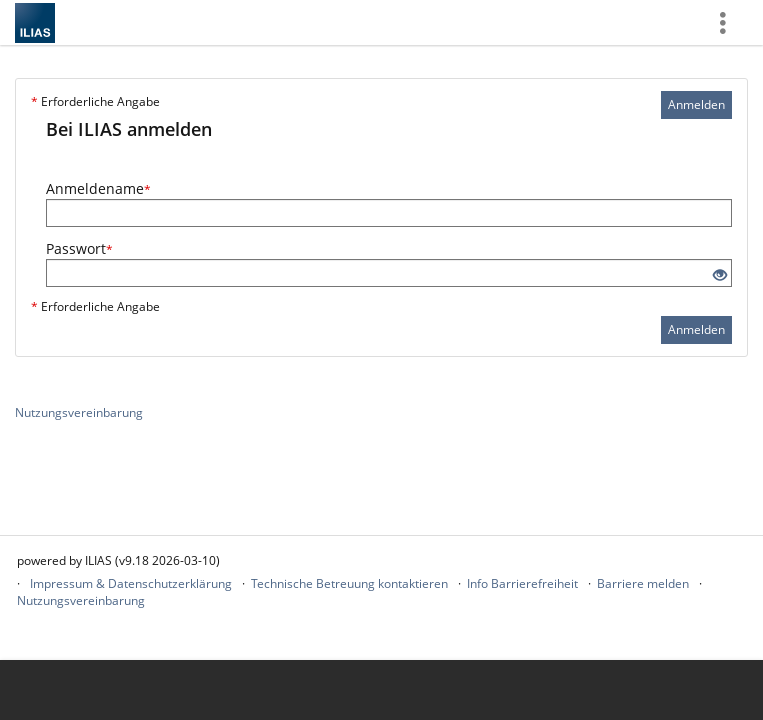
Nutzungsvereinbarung (79, 412)
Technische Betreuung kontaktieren (349, 583)
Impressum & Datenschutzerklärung (131, 583)
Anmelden (696, 104)
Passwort (79, 248)
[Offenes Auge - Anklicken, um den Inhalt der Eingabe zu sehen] (720, 275)
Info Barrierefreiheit (522, 583)
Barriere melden (643, 583)
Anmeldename (98, 188)
